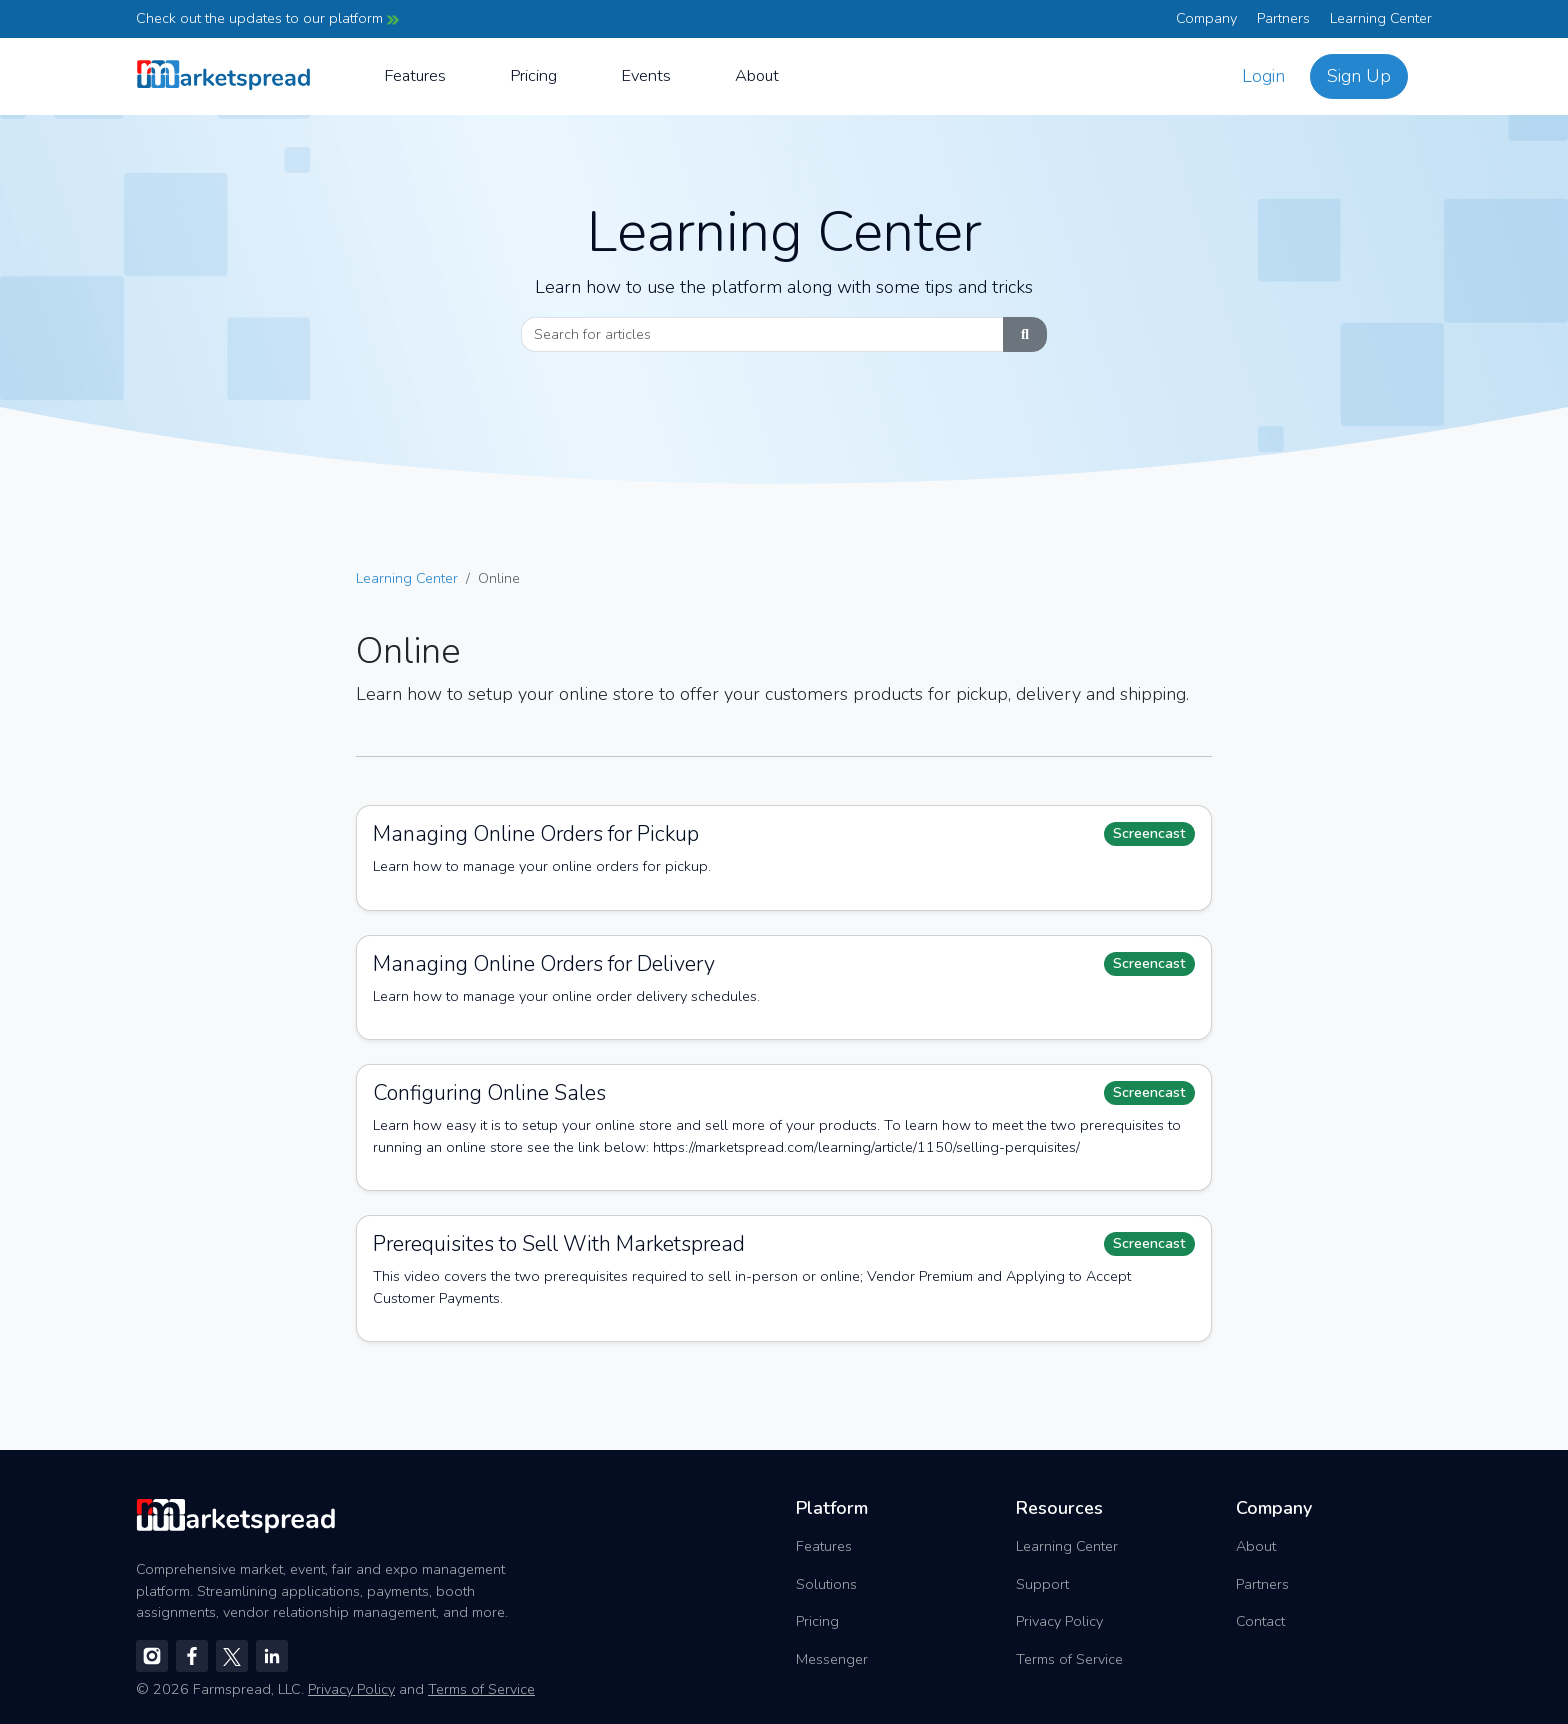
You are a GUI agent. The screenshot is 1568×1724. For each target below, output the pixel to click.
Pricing (533, 75)
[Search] (762, 335)
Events (646, 75)
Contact (1260, 1621)
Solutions (826, 1584)
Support (1042, 1584)
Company (1206, 18)
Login (1263, 76)
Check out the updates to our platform (267, 18)
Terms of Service (1069, 1659)
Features (415, 75)
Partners (1283, 18)
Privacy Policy (1059, 1621)
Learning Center (1381, 18)
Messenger (832, 1659)
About (757, 75)
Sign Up (1359, 76)
